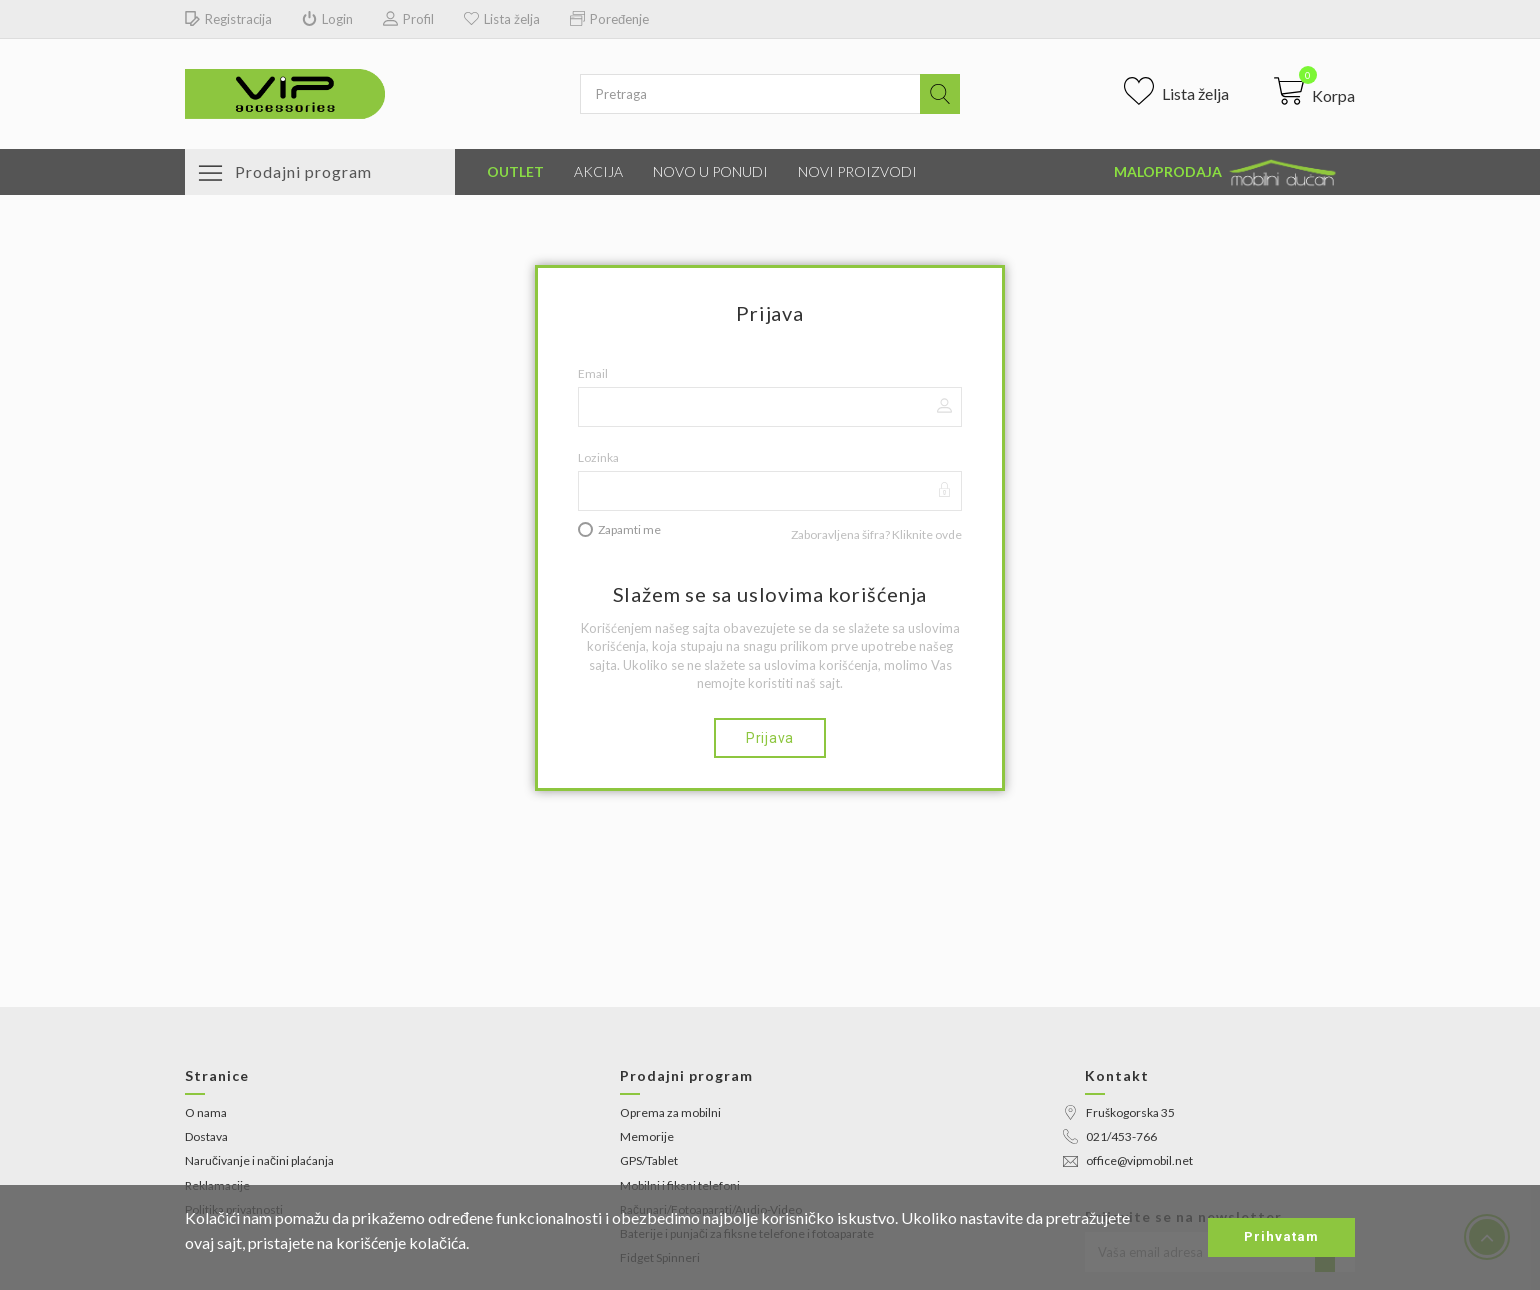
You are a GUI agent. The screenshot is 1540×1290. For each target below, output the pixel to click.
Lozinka (598, 457)
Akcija (598, 171)
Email (593, 373)
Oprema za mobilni (670, 1112)
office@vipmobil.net (1128, 1160)
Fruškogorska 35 (1119, 1112)
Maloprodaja (1227, 173)
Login (327, 19)
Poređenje (609, 19)
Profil (408, 19)
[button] (1314, 91)
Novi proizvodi (857, 171)
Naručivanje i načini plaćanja (259, 1160)
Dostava (206, 1136)
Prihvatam (1281, 1236)
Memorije (647, 1136)
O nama (206, 1112)
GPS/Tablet (649, 1160)
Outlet (515, 171)
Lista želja (502, 19)
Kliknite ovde (927, 534)
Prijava (770, 738)
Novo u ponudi (710, 171)
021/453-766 (1110, 1136)
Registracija (228, 19)
